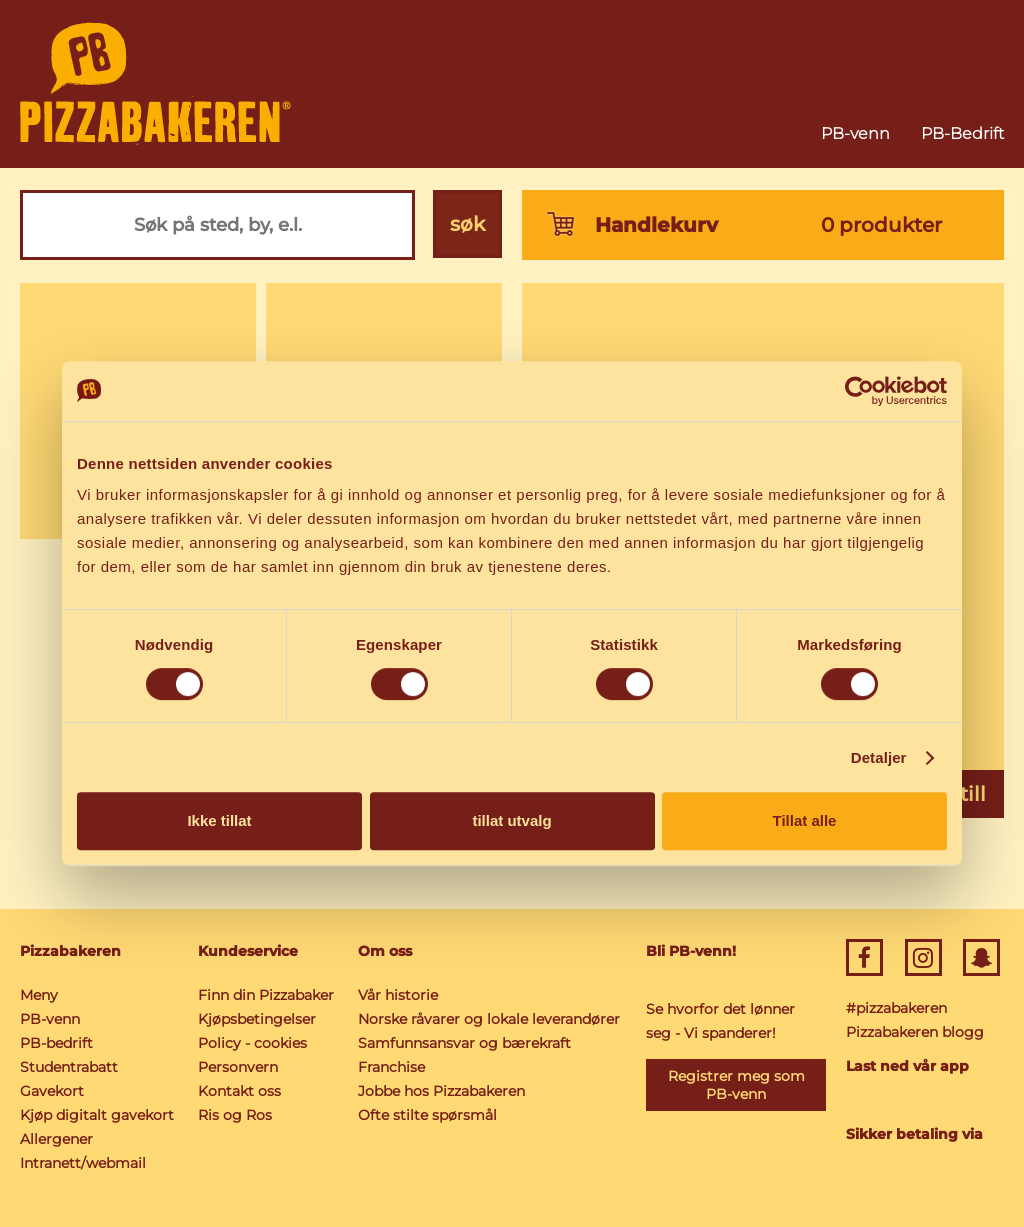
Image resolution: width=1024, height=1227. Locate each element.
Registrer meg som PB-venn (735, 1085)
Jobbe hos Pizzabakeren (440, 1091)
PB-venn (855, 133)
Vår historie (397, 995)
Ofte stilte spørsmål (426, 1115)
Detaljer (879, 757)
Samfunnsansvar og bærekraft (463, 1043)
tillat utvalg (511, 820)
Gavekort (52, 1091)
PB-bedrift (56, 1043)
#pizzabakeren (895, 1008)
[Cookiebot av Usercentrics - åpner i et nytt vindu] (859, 391)
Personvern (238, 1067)
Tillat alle (805, 820)
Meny (39, 995)
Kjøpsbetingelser (257, 1019)
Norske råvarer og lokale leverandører (488, 1019)
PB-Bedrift (962, 133)
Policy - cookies (252, 1043)
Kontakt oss (239, 1091)
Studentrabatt (69, 1067)
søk (467, 225)
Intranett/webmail (83, 1163)
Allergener (56, 1139)
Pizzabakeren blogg (914, 1032)
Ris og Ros (235, 1115)
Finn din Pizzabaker (266, 995)
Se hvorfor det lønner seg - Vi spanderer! (719, 1021)
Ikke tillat (219, 820)
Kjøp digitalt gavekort (97, 1115)
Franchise (390, 1067)
